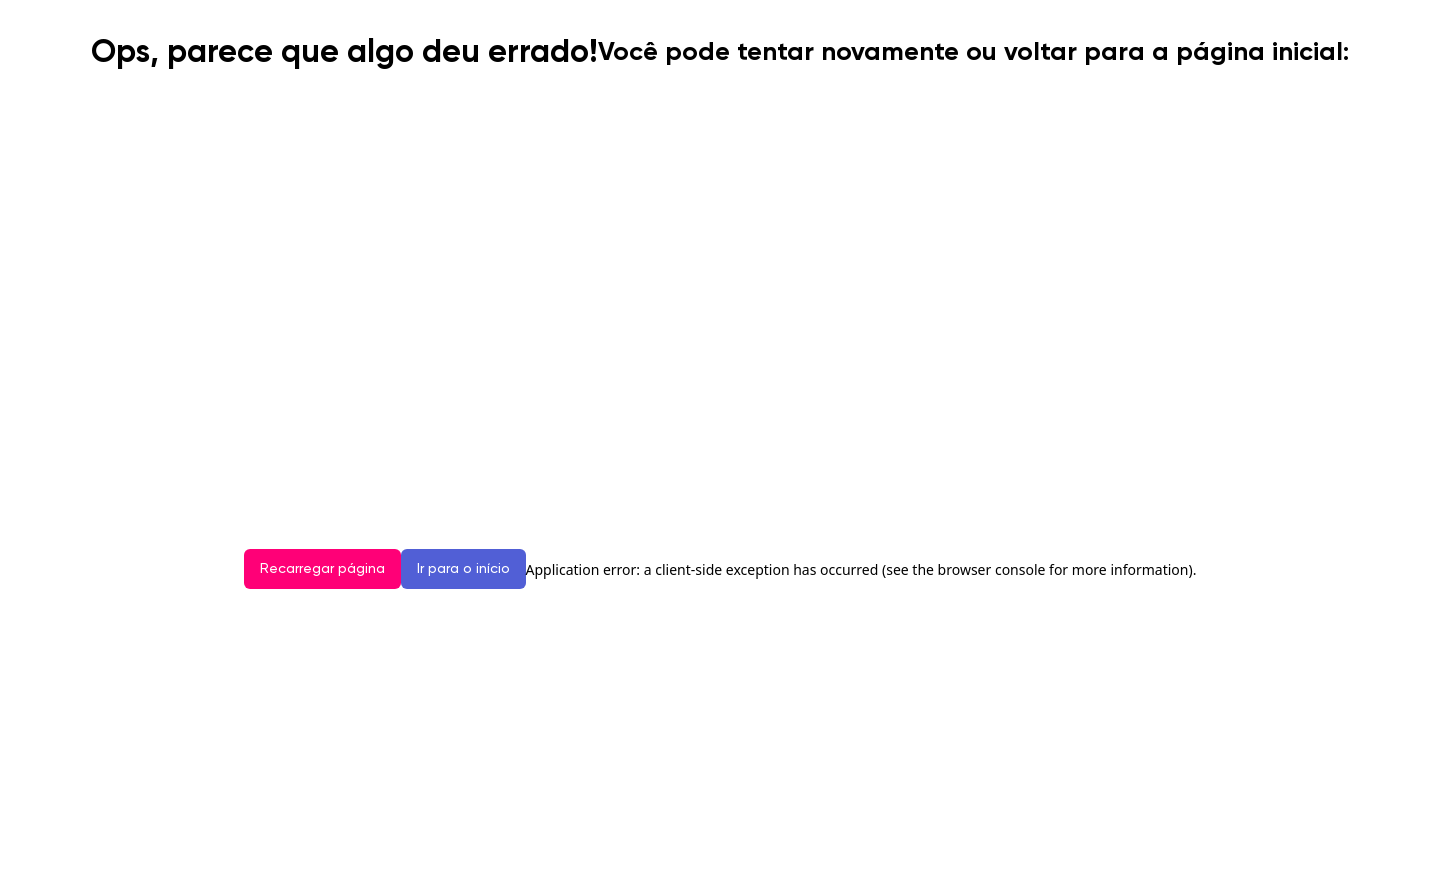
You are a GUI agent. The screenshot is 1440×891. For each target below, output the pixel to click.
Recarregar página (322, 569)
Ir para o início (463, 569)
